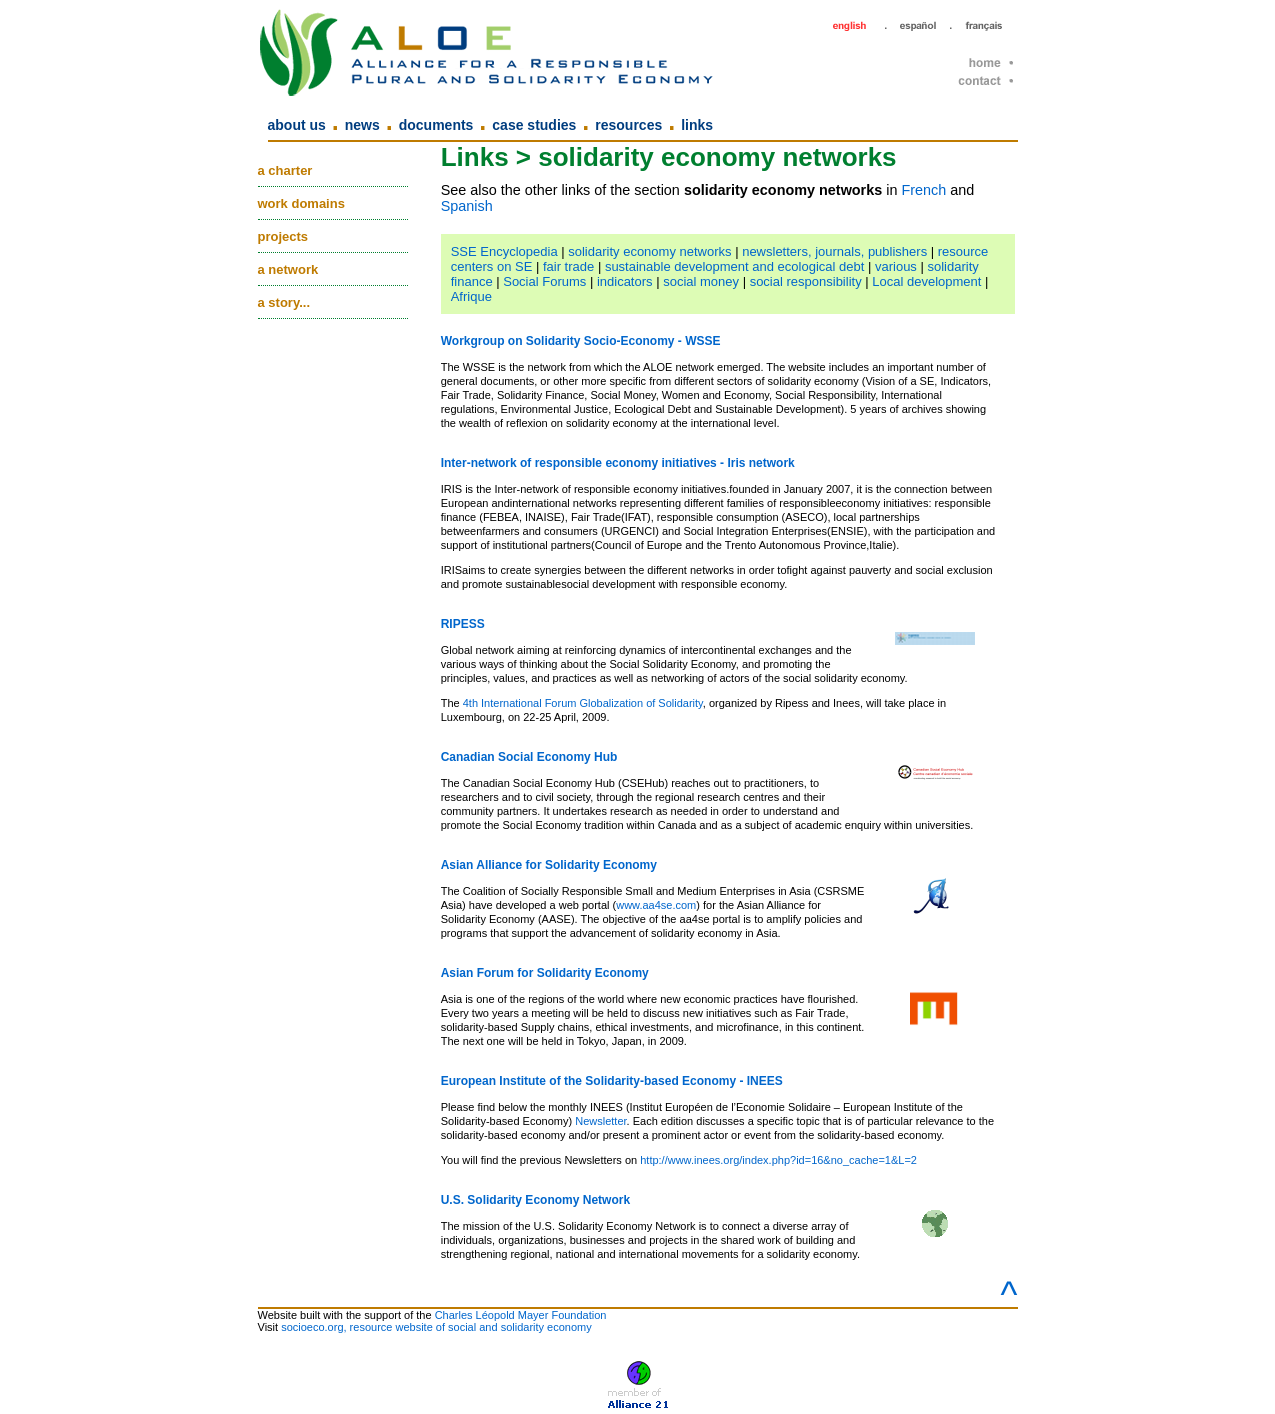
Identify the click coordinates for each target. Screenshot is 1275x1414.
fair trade (568, 266)
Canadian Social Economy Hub (529, 757)
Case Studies (534, 125)
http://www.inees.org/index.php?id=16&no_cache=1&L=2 (778, 1160)
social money (701, 281)
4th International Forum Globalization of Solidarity (583, 703)
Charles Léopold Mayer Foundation (521, 1315)
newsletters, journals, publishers (834, 251)
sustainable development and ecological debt (734, 266)
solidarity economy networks (649, 251)
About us (297, 125)
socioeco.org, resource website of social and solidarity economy (436, 1327)
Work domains (301, 203)
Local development (926, 281)
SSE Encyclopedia (504, 251)
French (923, 190)
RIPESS (463, 624)
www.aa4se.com (656, 905)
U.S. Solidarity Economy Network (535, 1200)
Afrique (471, 296)
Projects (283, 236)
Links (697, 125)
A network (288, 269)
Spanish (467, 206)
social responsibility (806, 281)
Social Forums (544, 281)
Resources (628, 125)
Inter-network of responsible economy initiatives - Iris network (618, 463)
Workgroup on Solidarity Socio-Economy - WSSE (581, 341)
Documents (436, 125)
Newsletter (600, 1121)
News (362, 125)
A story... (284, 302)
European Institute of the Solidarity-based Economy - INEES (612, 1081)
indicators (625, 281)
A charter (285, 170)
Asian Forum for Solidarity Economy (545, 973)
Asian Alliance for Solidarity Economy (549, 865)
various (896, 266)
